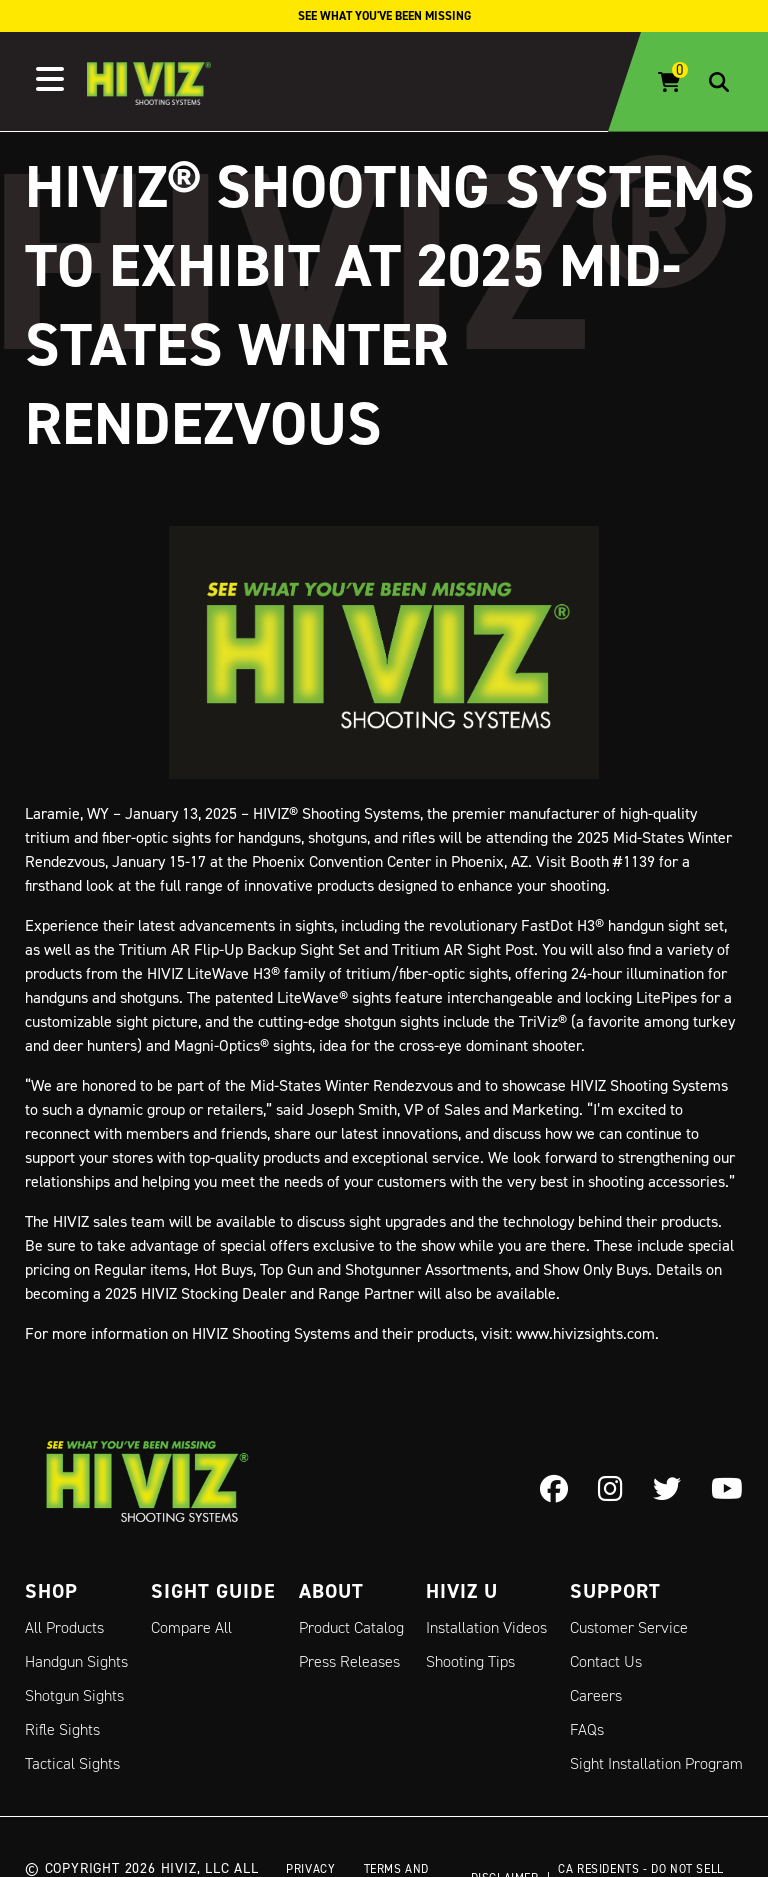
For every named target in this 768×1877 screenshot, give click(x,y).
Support (615, 1591)
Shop (51, 1591)
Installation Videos (486, 1627)
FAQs (587, 1729)
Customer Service (629, 1627)
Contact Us (606, 1661)
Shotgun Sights (74, 1695)
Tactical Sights (72, 1763)
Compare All (191, 1627)
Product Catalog (351, 1627)
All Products (64, 1627)
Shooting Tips (470, 1661)
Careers (596, 1695)
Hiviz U (462, 1591)
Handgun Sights (76, 1661)
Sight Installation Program (656, 1763)
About (331, 1591)
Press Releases (349, 1661)
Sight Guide (213, 1591)
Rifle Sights (62, 1729)
